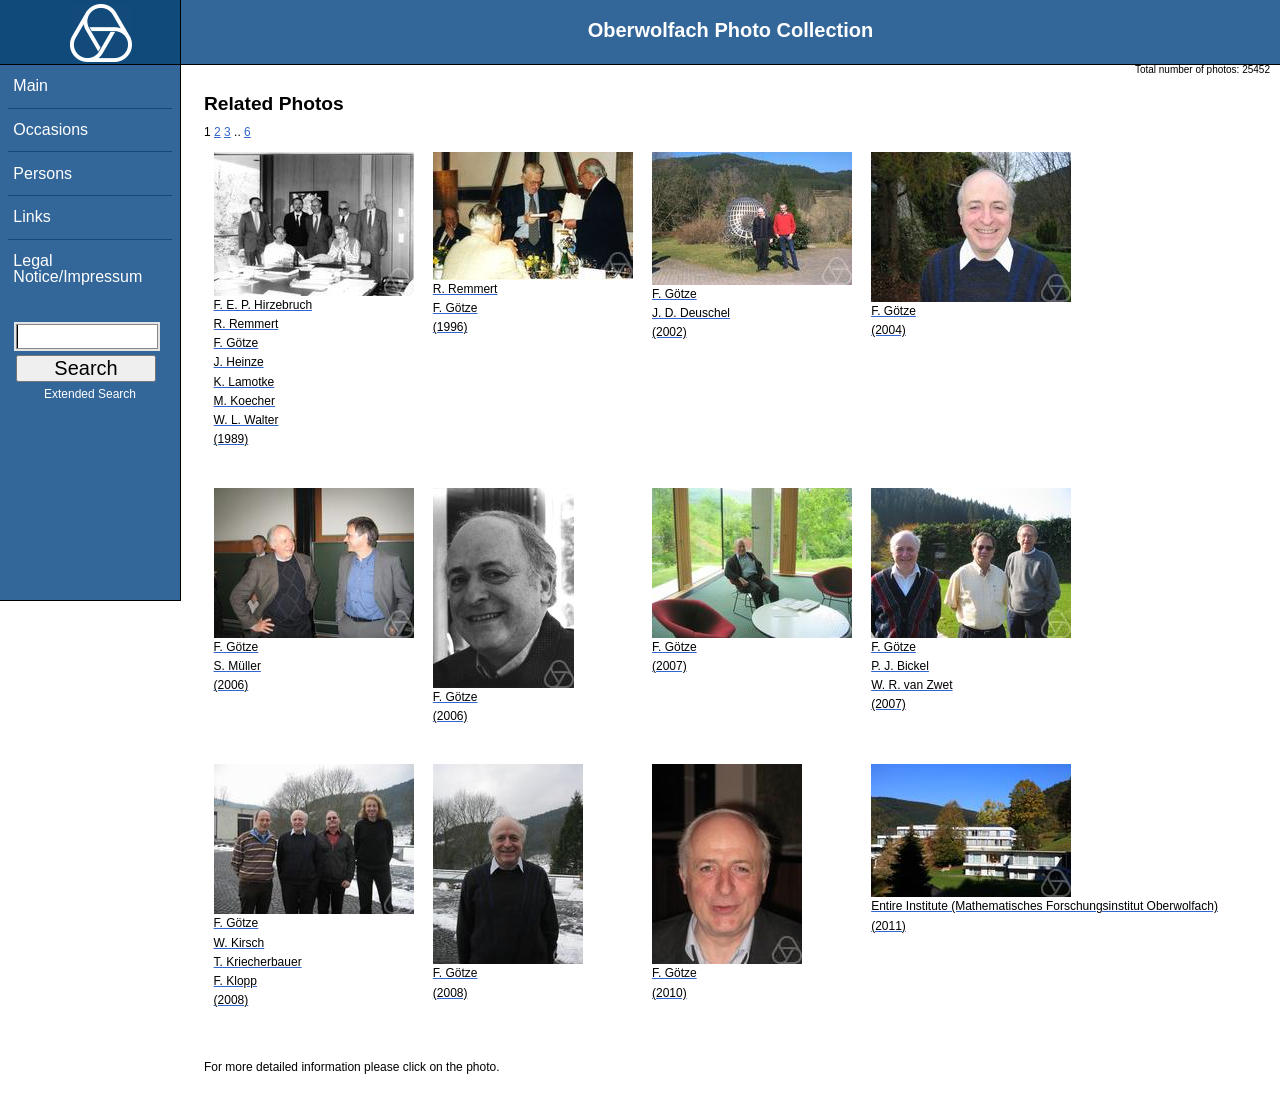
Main (30, 85)
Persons (42, 173)
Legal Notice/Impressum (77, 268)
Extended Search (90, 398)
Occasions (50, 129)
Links (31, 216)
